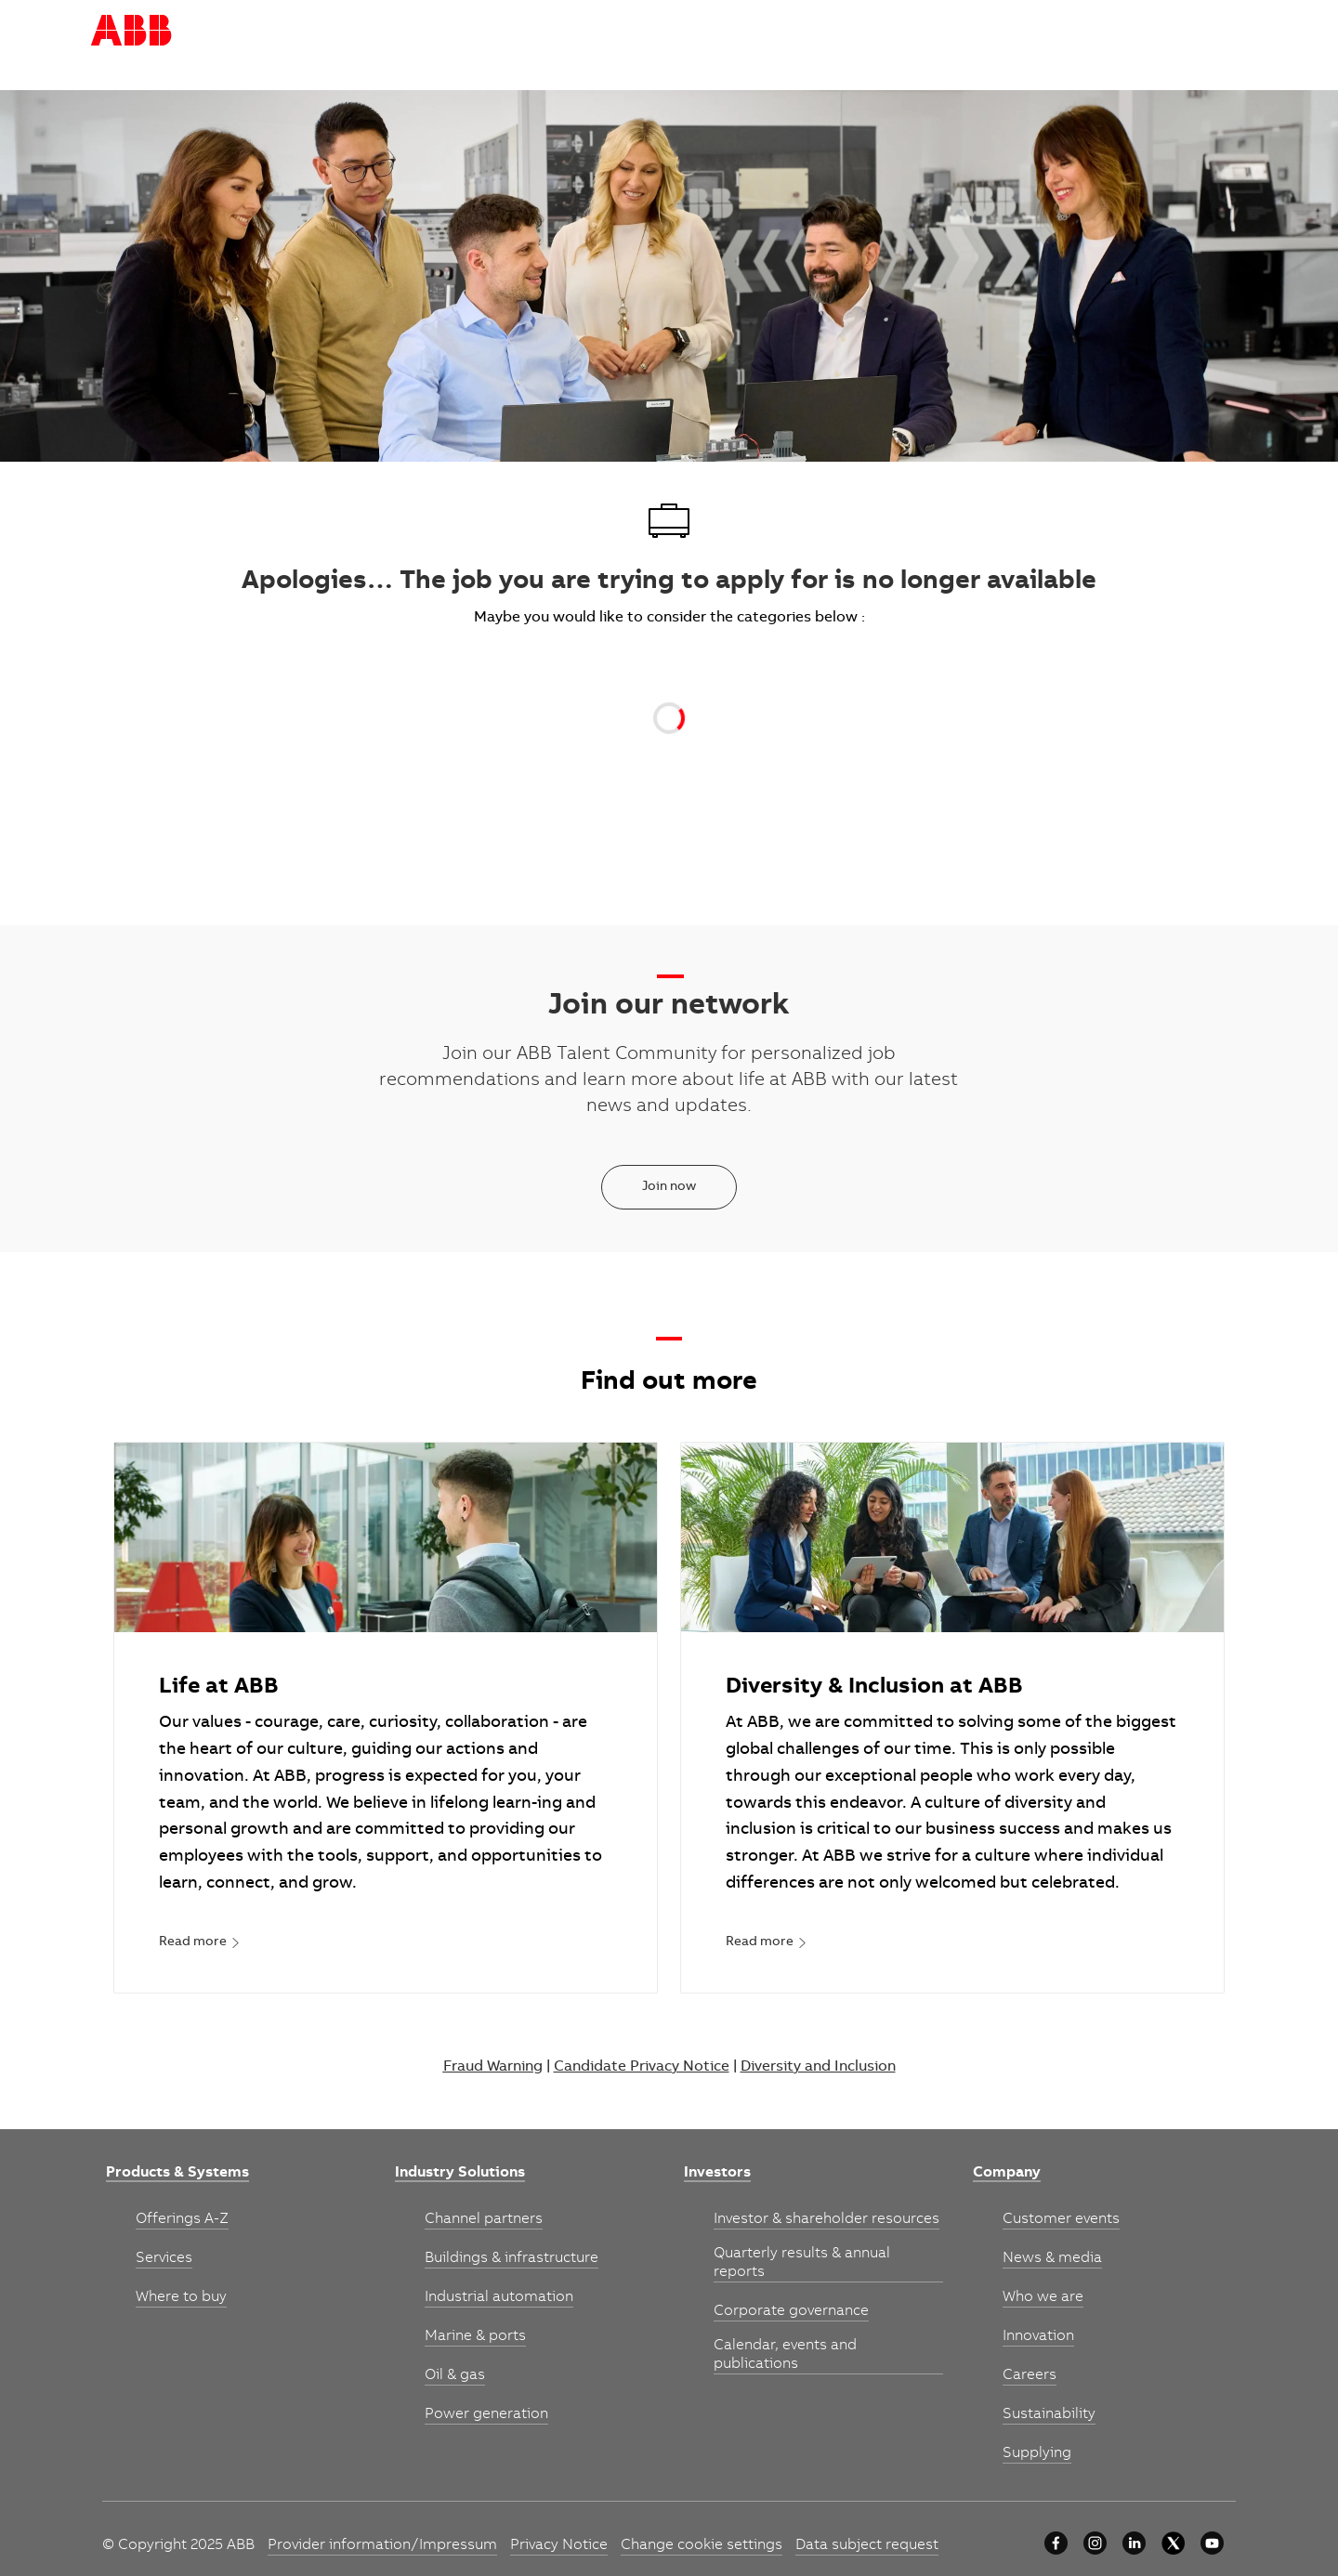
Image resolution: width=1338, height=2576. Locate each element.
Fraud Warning (493, 2066)
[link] (200, 1943)
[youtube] (1212, 2543)
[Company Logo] (131, 30)
